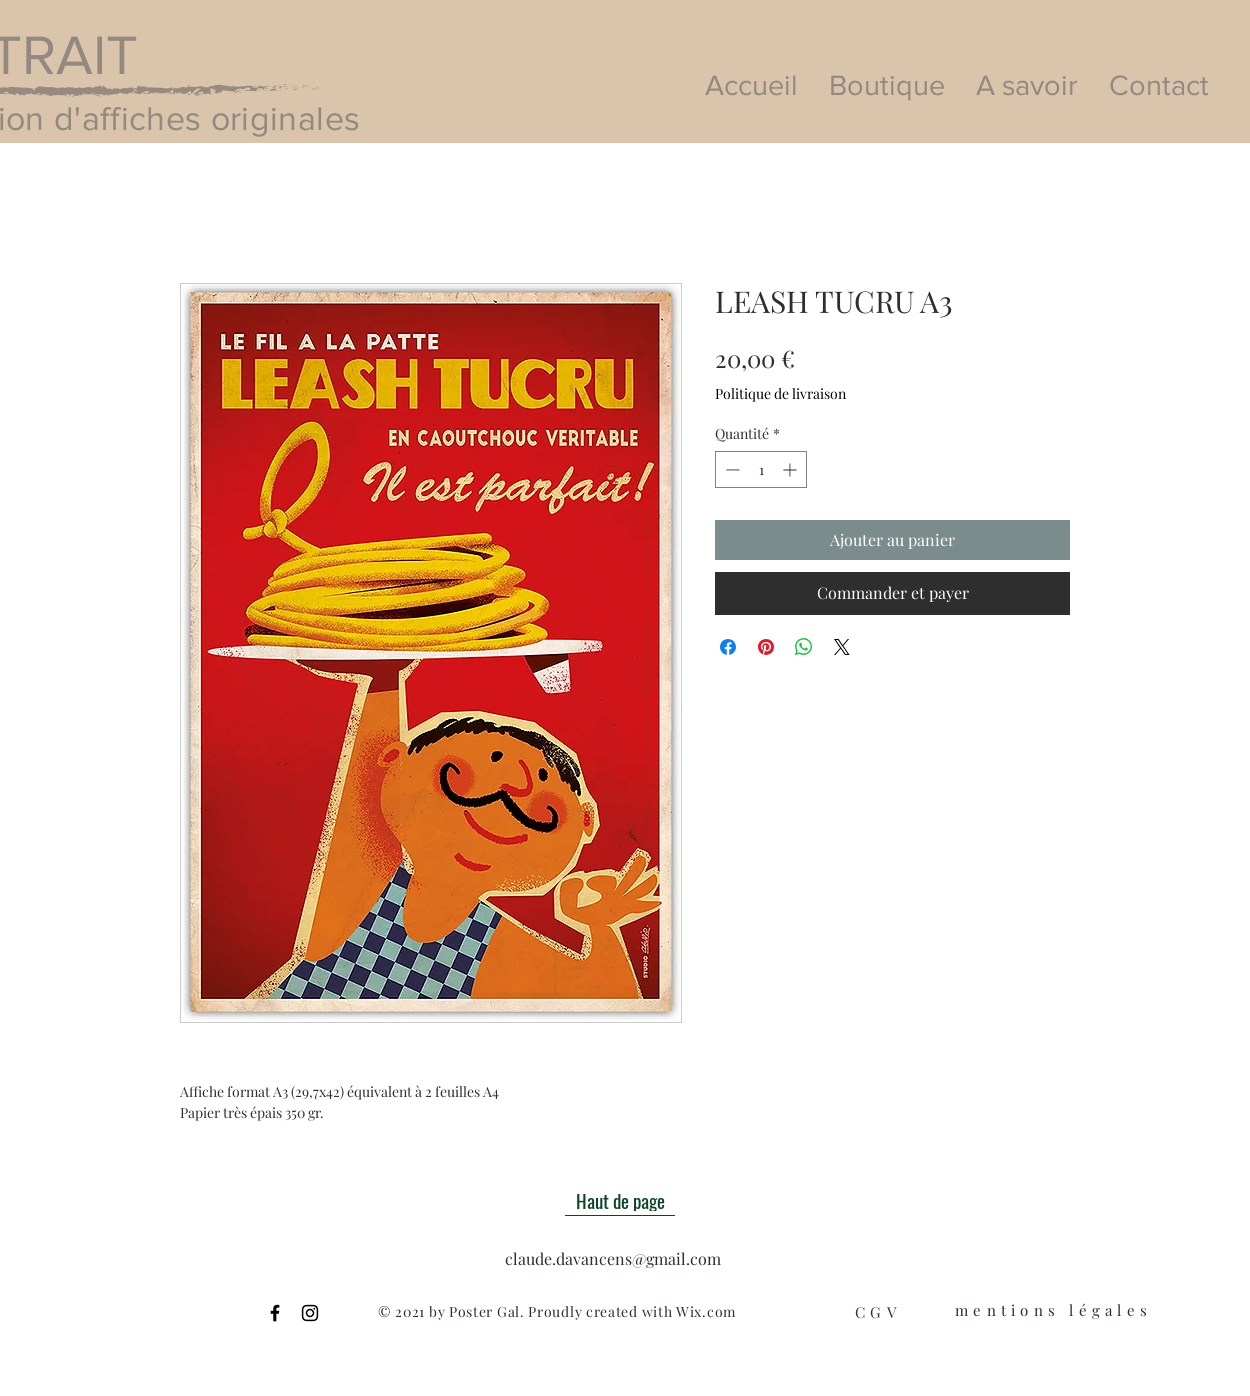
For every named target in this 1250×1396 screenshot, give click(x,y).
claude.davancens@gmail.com (613, 1258)
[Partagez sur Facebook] (728, 647)
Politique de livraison (780, 393)
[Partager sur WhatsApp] (804, 647)
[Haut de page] (620, 1201)
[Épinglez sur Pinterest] (766, 647)
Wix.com (706, 1311)
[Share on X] (842, 647)
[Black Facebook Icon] (275, 1313)
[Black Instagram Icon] (310, 1313)
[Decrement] (730, 469)
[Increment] (791, 469)
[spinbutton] (761, 469)
